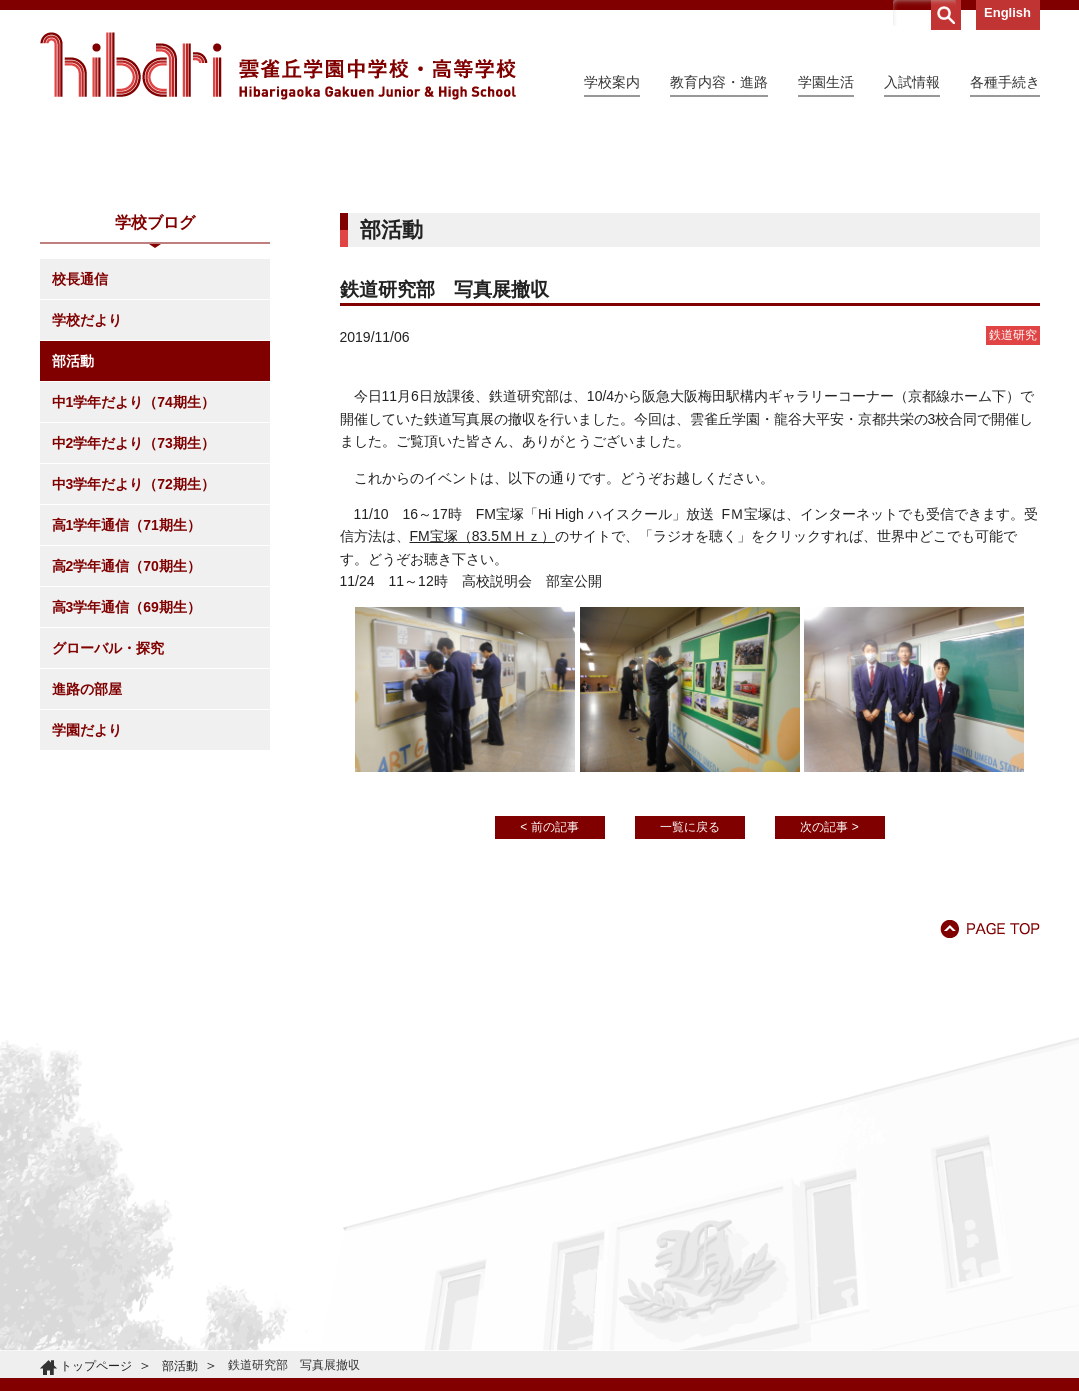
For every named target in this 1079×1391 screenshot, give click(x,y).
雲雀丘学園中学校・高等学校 (278, 66)
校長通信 (80, 461)
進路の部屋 (87, 871)
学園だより (87, 912)
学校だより (87, 502)
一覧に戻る (690, 1009)
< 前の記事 (549, 1009)
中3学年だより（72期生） (133, 666)
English (1007, 12)
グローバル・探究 (108, 830)
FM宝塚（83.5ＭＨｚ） (482, 718)
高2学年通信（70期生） (126, 748)
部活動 (73, 543)
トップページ (96, 1366)
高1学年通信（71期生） (126, 707)
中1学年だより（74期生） (133, 584)
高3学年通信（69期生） (126, 789)
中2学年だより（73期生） (133, 625)
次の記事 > (829, 1009)
